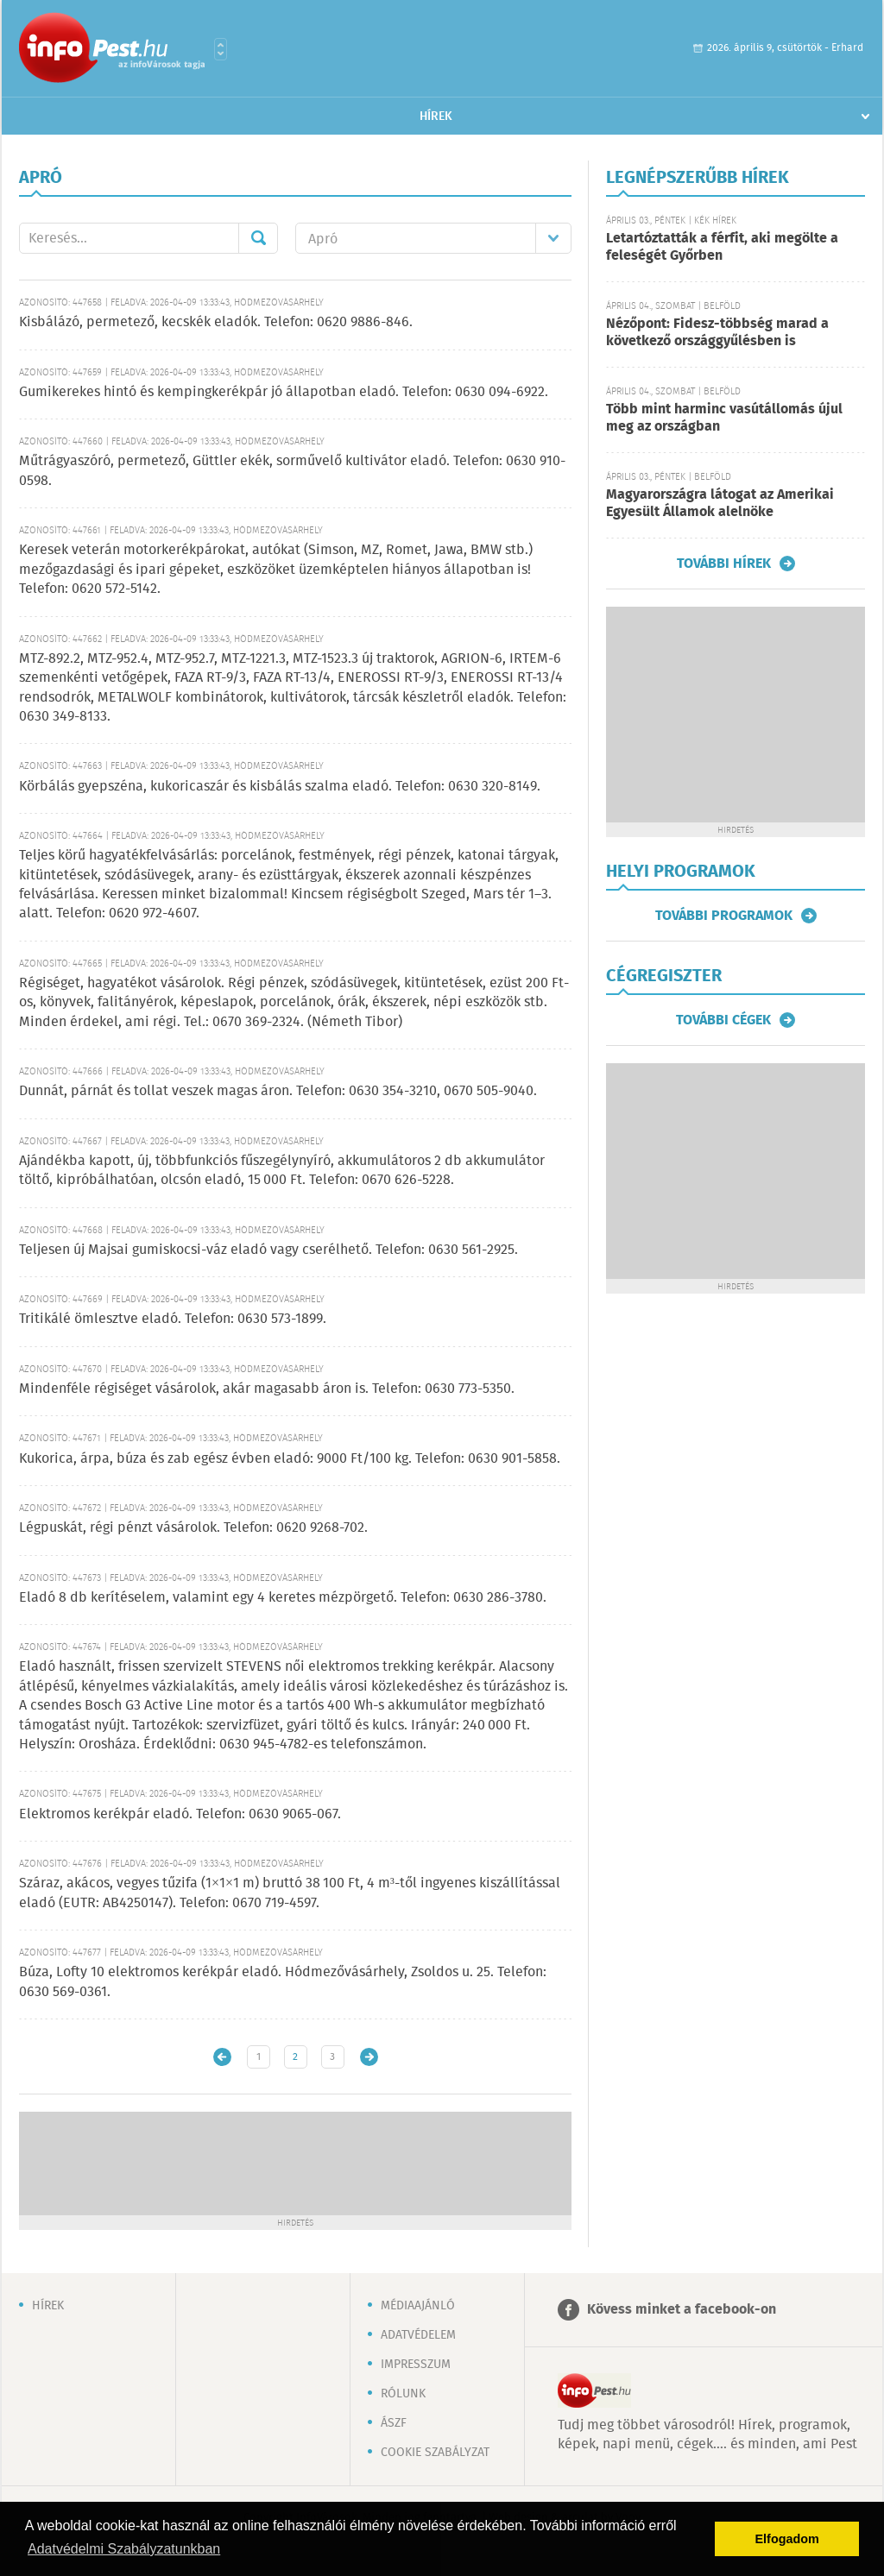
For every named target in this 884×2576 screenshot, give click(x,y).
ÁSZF (394, 2423)
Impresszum (416, 2364)
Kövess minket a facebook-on (681, 2310)
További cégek (723, 1020)
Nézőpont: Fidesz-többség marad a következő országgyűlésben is (717, 332)
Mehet (258, 238)
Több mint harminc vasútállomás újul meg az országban (724, 418)
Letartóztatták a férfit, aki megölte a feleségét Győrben (722, 247)
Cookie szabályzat (435, 2452)
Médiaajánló (418, 2305)
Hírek (436, 116)
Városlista (220, 49)
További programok (723, 915)
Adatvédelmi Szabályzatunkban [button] (124, 2548)
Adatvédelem (418, 2335)
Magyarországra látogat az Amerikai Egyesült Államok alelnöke (720, 503)
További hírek (724, 563)
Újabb (222, 2057)
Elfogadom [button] (787, 2539)
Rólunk (403, 2393)
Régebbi (369, 2057)
